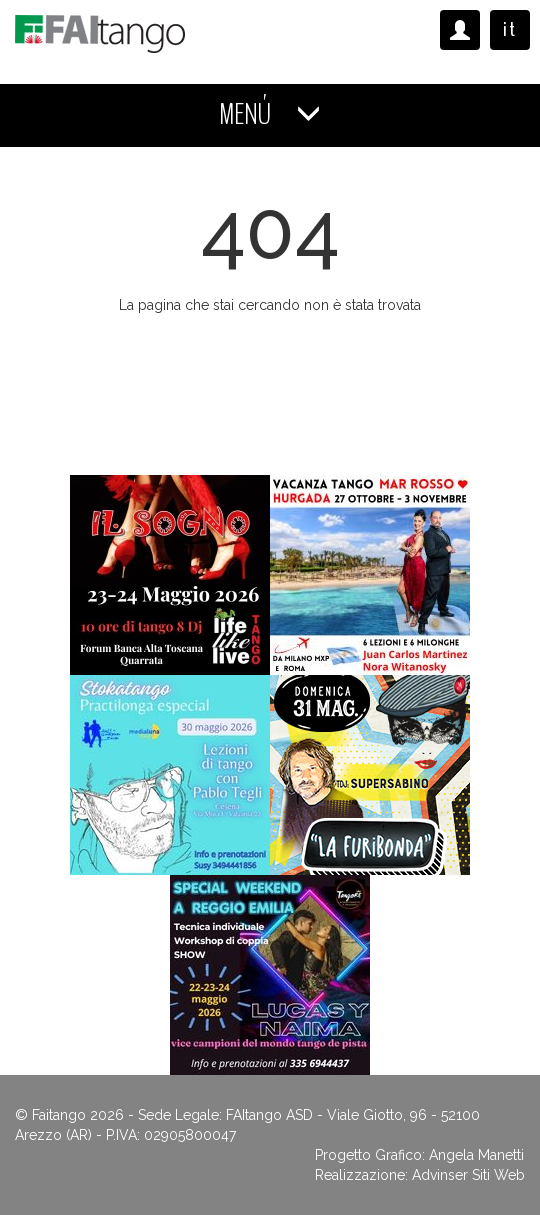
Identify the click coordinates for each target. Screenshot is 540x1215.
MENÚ (270, 114)
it (510, 29)
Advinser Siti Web (468, 1175)
